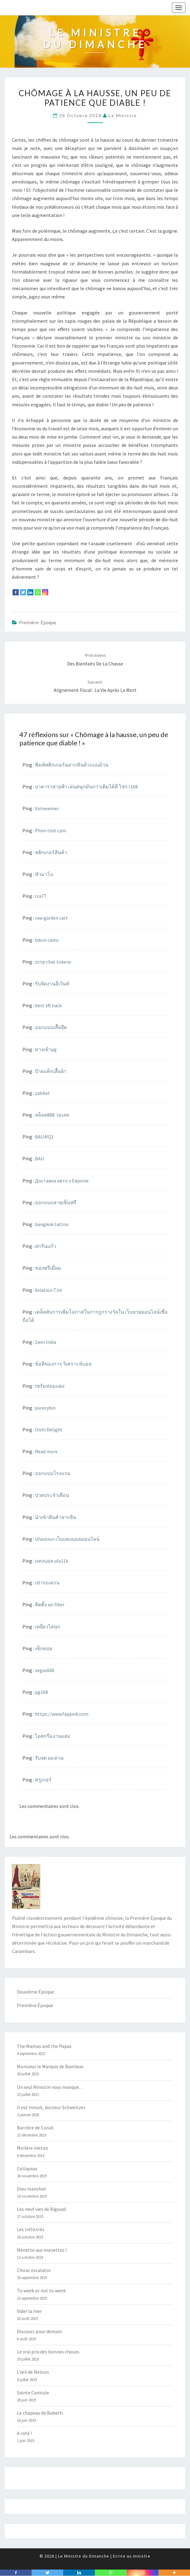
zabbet (42, 1093)
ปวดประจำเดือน (52, 1495)
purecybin (45, 1408)
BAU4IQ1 (44, 1137)
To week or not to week (41, 2290)
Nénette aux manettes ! (42, 2250)
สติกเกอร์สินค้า (51, 852)
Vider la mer (29, 2311)
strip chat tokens (53, 962)
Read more (46, 1451)
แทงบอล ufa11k (51, 1561)
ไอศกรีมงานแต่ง (52, 1736)
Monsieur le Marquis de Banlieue (50, 2066)
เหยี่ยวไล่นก (47, 1626)
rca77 (40, 896)
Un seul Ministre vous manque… (50, 2087)
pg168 (41, 1692)
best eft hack (48, 1005)
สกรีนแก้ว (45, 1246)
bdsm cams (47, 940)
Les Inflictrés (31, 2229)
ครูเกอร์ (43, 1780)
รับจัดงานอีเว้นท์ (52, 983)
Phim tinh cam (50, 830)
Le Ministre (123, 115)
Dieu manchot (31, 2189)
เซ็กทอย (43, 1648)
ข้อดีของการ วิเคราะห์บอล (63, 1364)
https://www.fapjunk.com (61, 1714)
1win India (45, 1342)
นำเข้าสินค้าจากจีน (55, 1517)
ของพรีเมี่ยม (48, 1268)
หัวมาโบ (44, 874)
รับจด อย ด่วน (49, 1758)
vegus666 (44, 1670)
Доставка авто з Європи (61, 1181)
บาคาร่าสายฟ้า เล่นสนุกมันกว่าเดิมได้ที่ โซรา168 (86, 786)
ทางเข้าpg (46, 1049)
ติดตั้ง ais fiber (49, 1604)
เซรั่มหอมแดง (49, 1386)
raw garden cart (51, 918)
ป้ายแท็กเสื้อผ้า (50, 1071)
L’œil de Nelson (33, 2372)
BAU (39, 1158)
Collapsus (27, 2168)
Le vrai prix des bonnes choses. (48, 2352)
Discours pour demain (39, 2331)
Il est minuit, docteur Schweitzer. (51, 2107)
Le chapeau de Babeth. (40, 2413)
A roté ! (24, 2433)
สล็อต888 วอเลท (52, 1115)
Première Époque (37, 622)
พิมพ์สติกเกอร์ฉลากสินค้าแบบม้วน (71, 765)
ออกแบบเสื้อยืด (51, 1027)
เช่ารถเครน (47, 1583)
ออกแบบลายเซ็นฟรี (55, 1202)
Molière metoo (32, 2148)
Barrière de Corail (35, 2127)
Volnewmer (47, 808)
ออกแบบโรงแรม (53, 1473)
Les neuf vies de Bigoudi (41, 2209)
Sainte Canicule (33, 2392)
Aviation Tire (48, 1290)
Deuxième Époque (35, 1992)
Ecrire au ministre (131, 2556)
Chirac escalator (34, 2270)
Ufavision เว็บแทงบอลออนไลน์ (67, 1539)
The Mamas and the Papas (44, 2046)
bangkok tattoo (52, 1224)
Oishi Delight (49, 1429)
